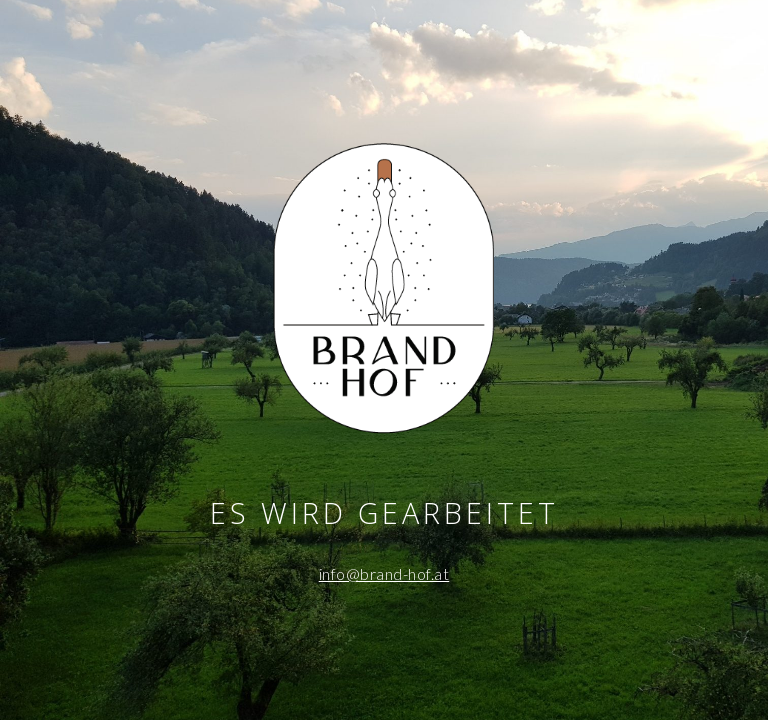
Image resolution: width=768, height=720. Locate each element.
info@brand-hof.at (384, 573)
